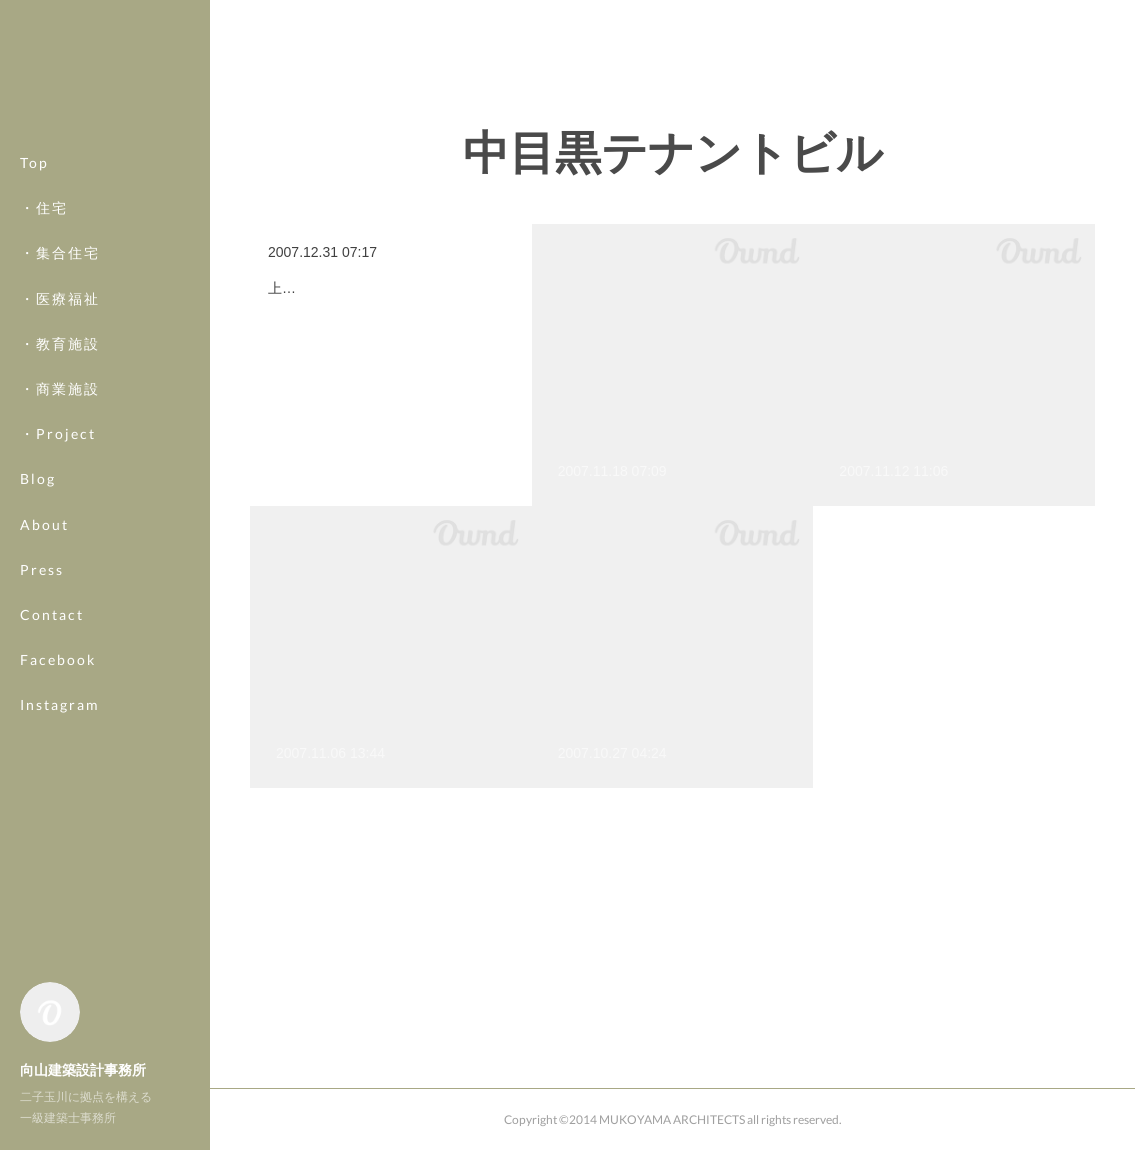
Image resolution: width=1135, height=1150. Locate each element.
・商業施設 (60, 388)
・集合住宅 (60, 252)
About (44, 524)
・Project (58, 433)
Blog (38, 478)
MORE (44, 659)
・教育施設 (60, 343)
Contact (52, 614)
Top (34, 162)
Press (42, 569)
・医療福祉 (60, 298)
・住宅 (44, 207)
